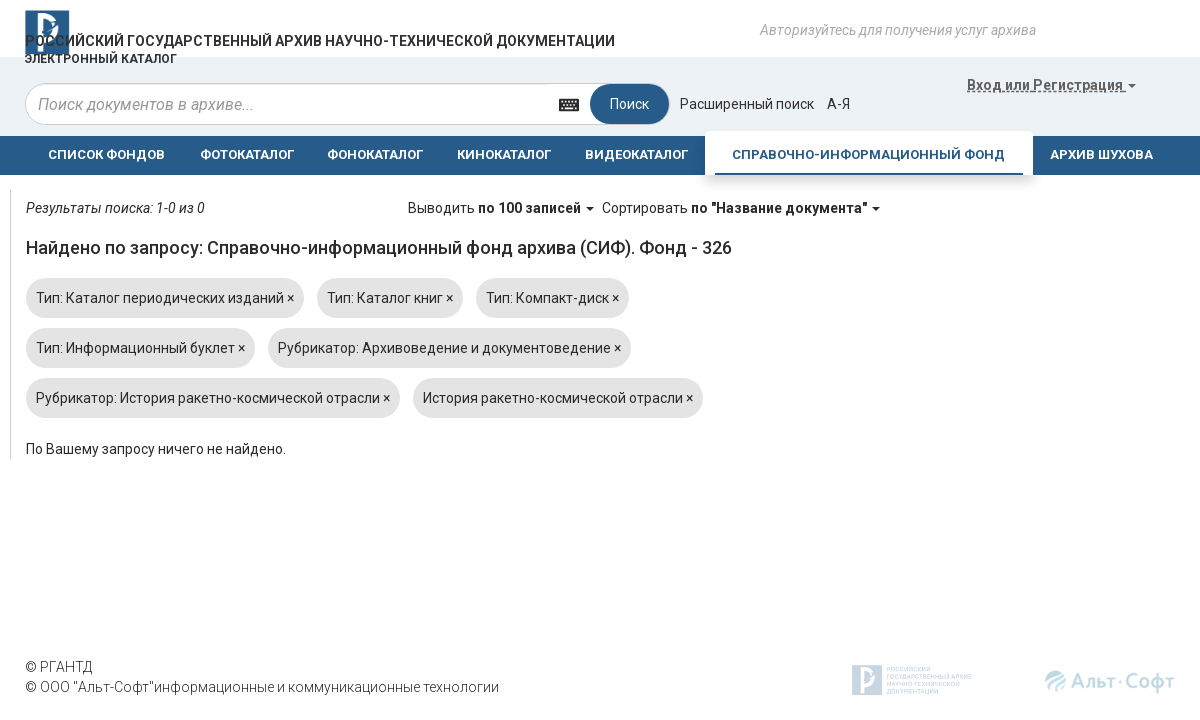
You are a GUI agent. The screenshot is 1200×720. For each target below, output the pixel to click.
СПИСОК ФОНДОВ (106, 154)
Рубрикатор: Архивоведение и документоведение (449, 348)
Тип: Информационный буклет (140, 348)
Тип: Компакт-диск (552, 298)
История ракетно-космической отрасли (558, 398)
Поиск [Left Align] (629, 104)
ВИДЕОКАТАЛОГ (636, 154)
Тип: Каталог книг (390, 298)
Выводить (502, 208)
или (1051, 85)
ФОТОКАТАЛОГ (247, 154)
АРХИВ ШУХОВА (1101, 154)
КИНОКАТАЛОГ (504, 154)
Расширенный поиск (747, 104)
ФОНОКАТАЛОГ (375, 154)
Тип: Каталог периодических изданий (165, 298)
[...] (287, 104)
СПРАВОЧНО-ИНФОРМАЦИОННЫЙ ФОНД (868, 154)
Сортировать (741, 208)
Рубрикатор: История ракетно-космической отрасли (213, 398)
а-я (838, 104)
